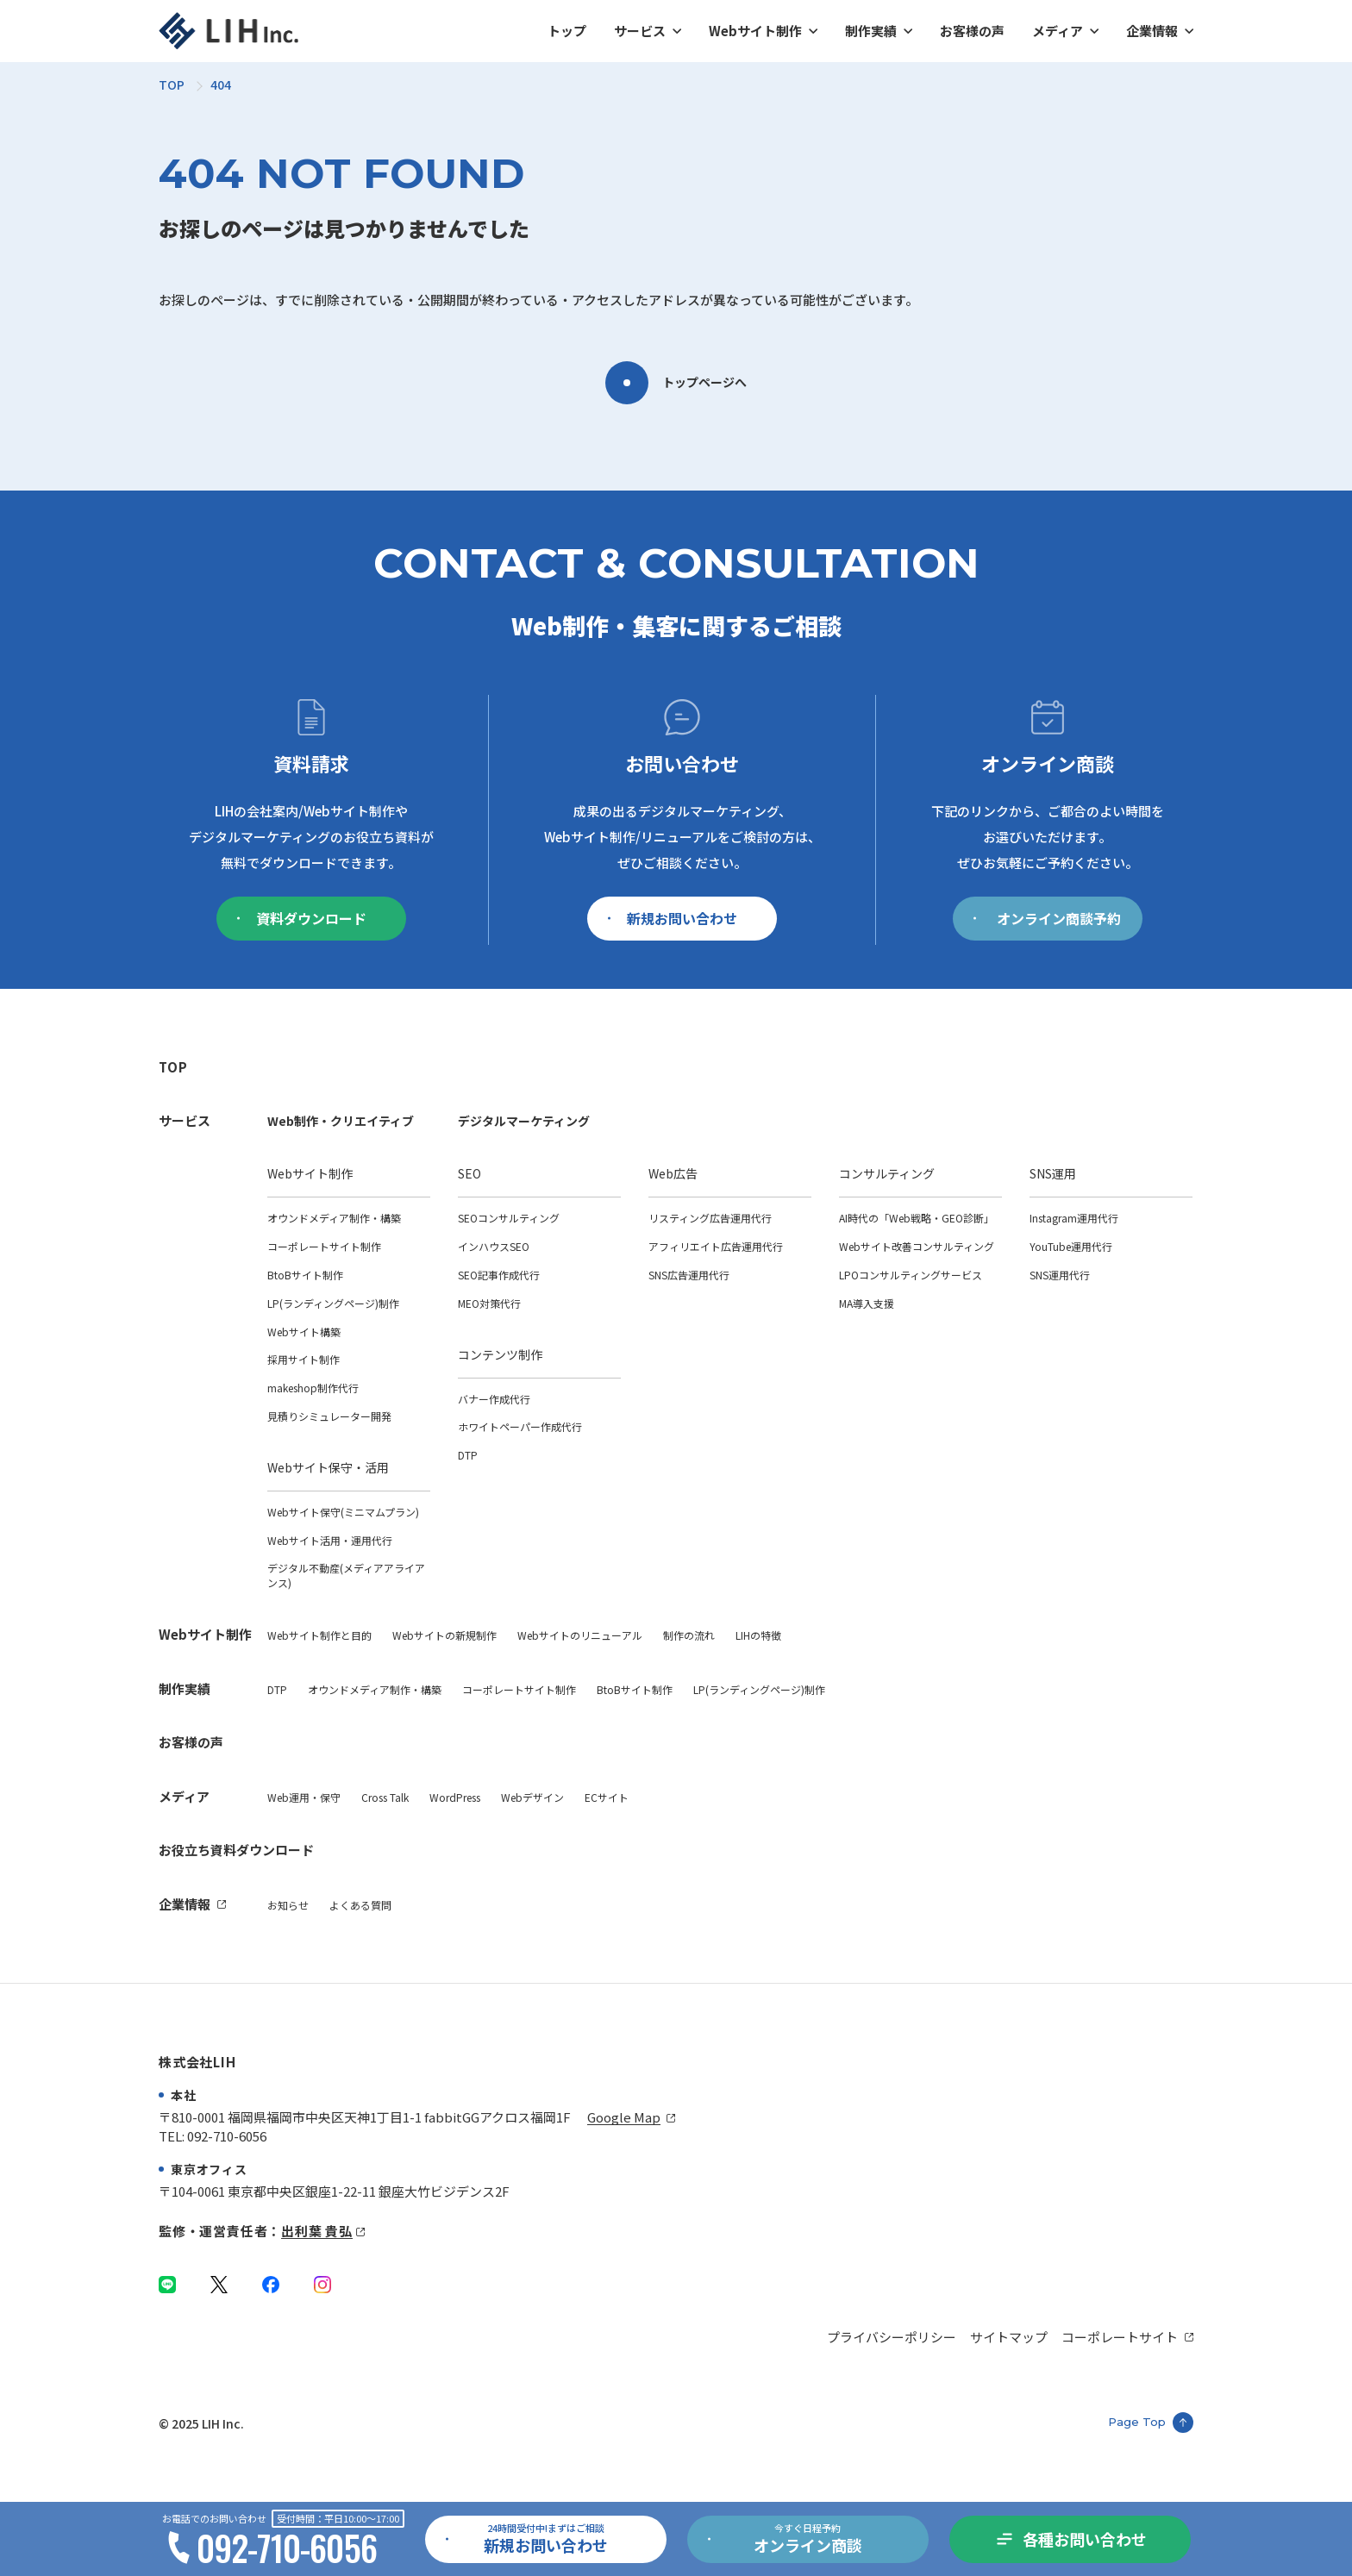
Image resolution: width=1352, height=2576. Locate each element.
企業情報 (1152, 31)
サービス (640, 31)
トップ (567, 31)
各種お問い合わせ (1085, 2539)
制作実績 (871, 31)
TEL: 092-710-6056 (212, 2136)
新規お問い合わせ (672, 918)
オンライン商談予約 (1047, 918)
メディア (1057, 31)
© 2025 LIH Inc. (201, 2423)
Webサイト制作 (755, 31)
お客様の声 (972, 31)
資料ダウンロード (301, 918)
